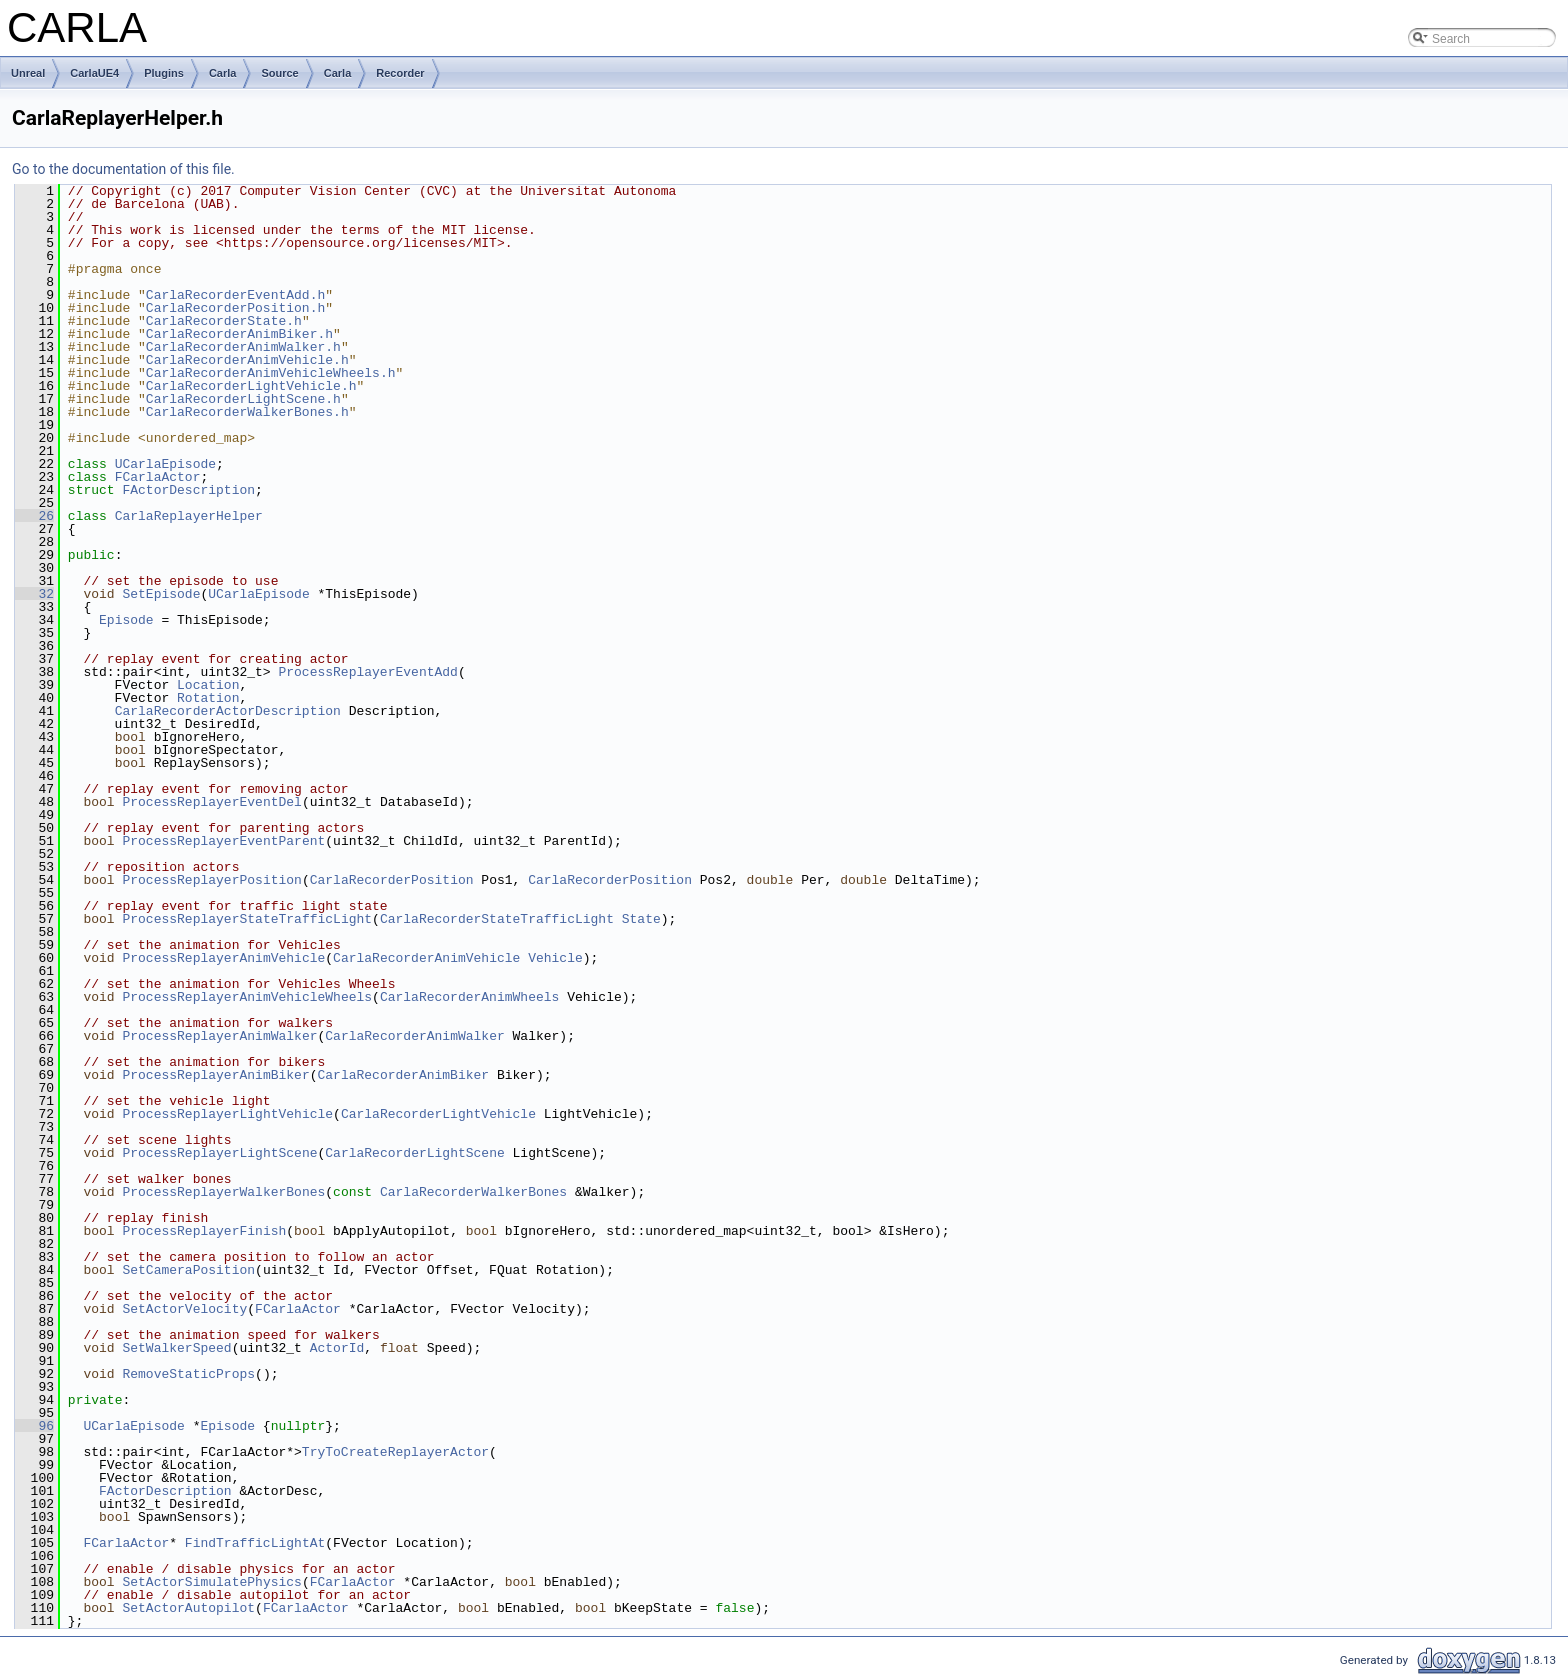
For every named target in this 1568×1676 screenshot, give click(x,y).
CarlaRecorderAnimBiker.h (239, 334)
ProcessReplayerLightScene (219, 1153)
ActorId (337, 1348)
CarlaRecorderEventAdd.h (235, 295)
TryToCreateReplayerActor (395, 1452)
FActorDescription (188, 490)
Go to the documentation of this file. (123, 169)
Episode (126, 620)
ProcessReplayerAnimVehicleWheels (247, 997)
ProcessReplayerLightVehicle (227, 1114)
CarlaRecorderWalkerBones (473, 1192)
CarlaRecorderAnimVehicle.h (247, 360)
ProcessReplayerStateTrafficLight (247, 919)
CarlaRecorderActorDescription (228, 711)
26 (34, 516)
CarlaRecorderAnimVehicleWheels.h (271, 373)
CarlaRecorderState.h (224, 321)
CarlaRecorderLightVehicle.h (251, 386)
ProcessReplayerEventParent (223, 841)
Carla (223, 73)
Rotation (208, 698)
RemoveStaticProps (188, 1374)
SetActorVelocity (184, 1309)
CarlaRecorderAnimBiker (403, 1075)
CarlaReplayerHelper (189, 516)
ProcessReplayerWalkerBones (223, 1192)
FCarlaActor (158, 477)
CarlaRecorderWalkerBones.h (247, 412)
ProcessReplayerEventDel (211, 802)
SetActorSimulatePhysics (211, 1582)
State (641, 919)
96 (34, 1426)
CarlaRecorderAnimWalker (414, 1036)
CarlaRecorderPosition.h (235, 308)
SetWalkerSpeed (176, 1348)
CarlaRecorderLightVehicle (438, 1114)
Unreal (28, 73)
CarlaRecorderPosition (392, 880)
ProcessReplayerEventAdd (367, 672)
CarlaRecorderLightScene (414, 1153)
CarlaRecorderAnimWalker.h (243, 347)
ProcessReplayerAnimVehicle (223, 958)
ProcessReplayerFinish (204, 1231)
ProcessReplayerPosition (211, 880)
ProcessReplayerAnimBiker (215, 1075)
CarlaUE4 (94, 73)
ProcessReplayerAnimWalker (219, 1036)
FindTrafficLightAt (255, 1543)
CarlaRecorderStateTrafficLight (497, 919)
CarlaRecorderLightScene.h (243, 399)
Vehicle (555, 958)
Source (279, 73)
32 (34, 594)
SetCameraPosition (188, 1270)
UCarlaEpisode (165, 464)
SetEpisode (161, 594)
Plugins (164, 73)
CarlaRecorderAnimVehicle (426, 958)
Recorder (400, 73)
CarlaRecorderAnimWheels (469, 997)
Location (208, 685)
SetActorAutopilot (188, 1608)
